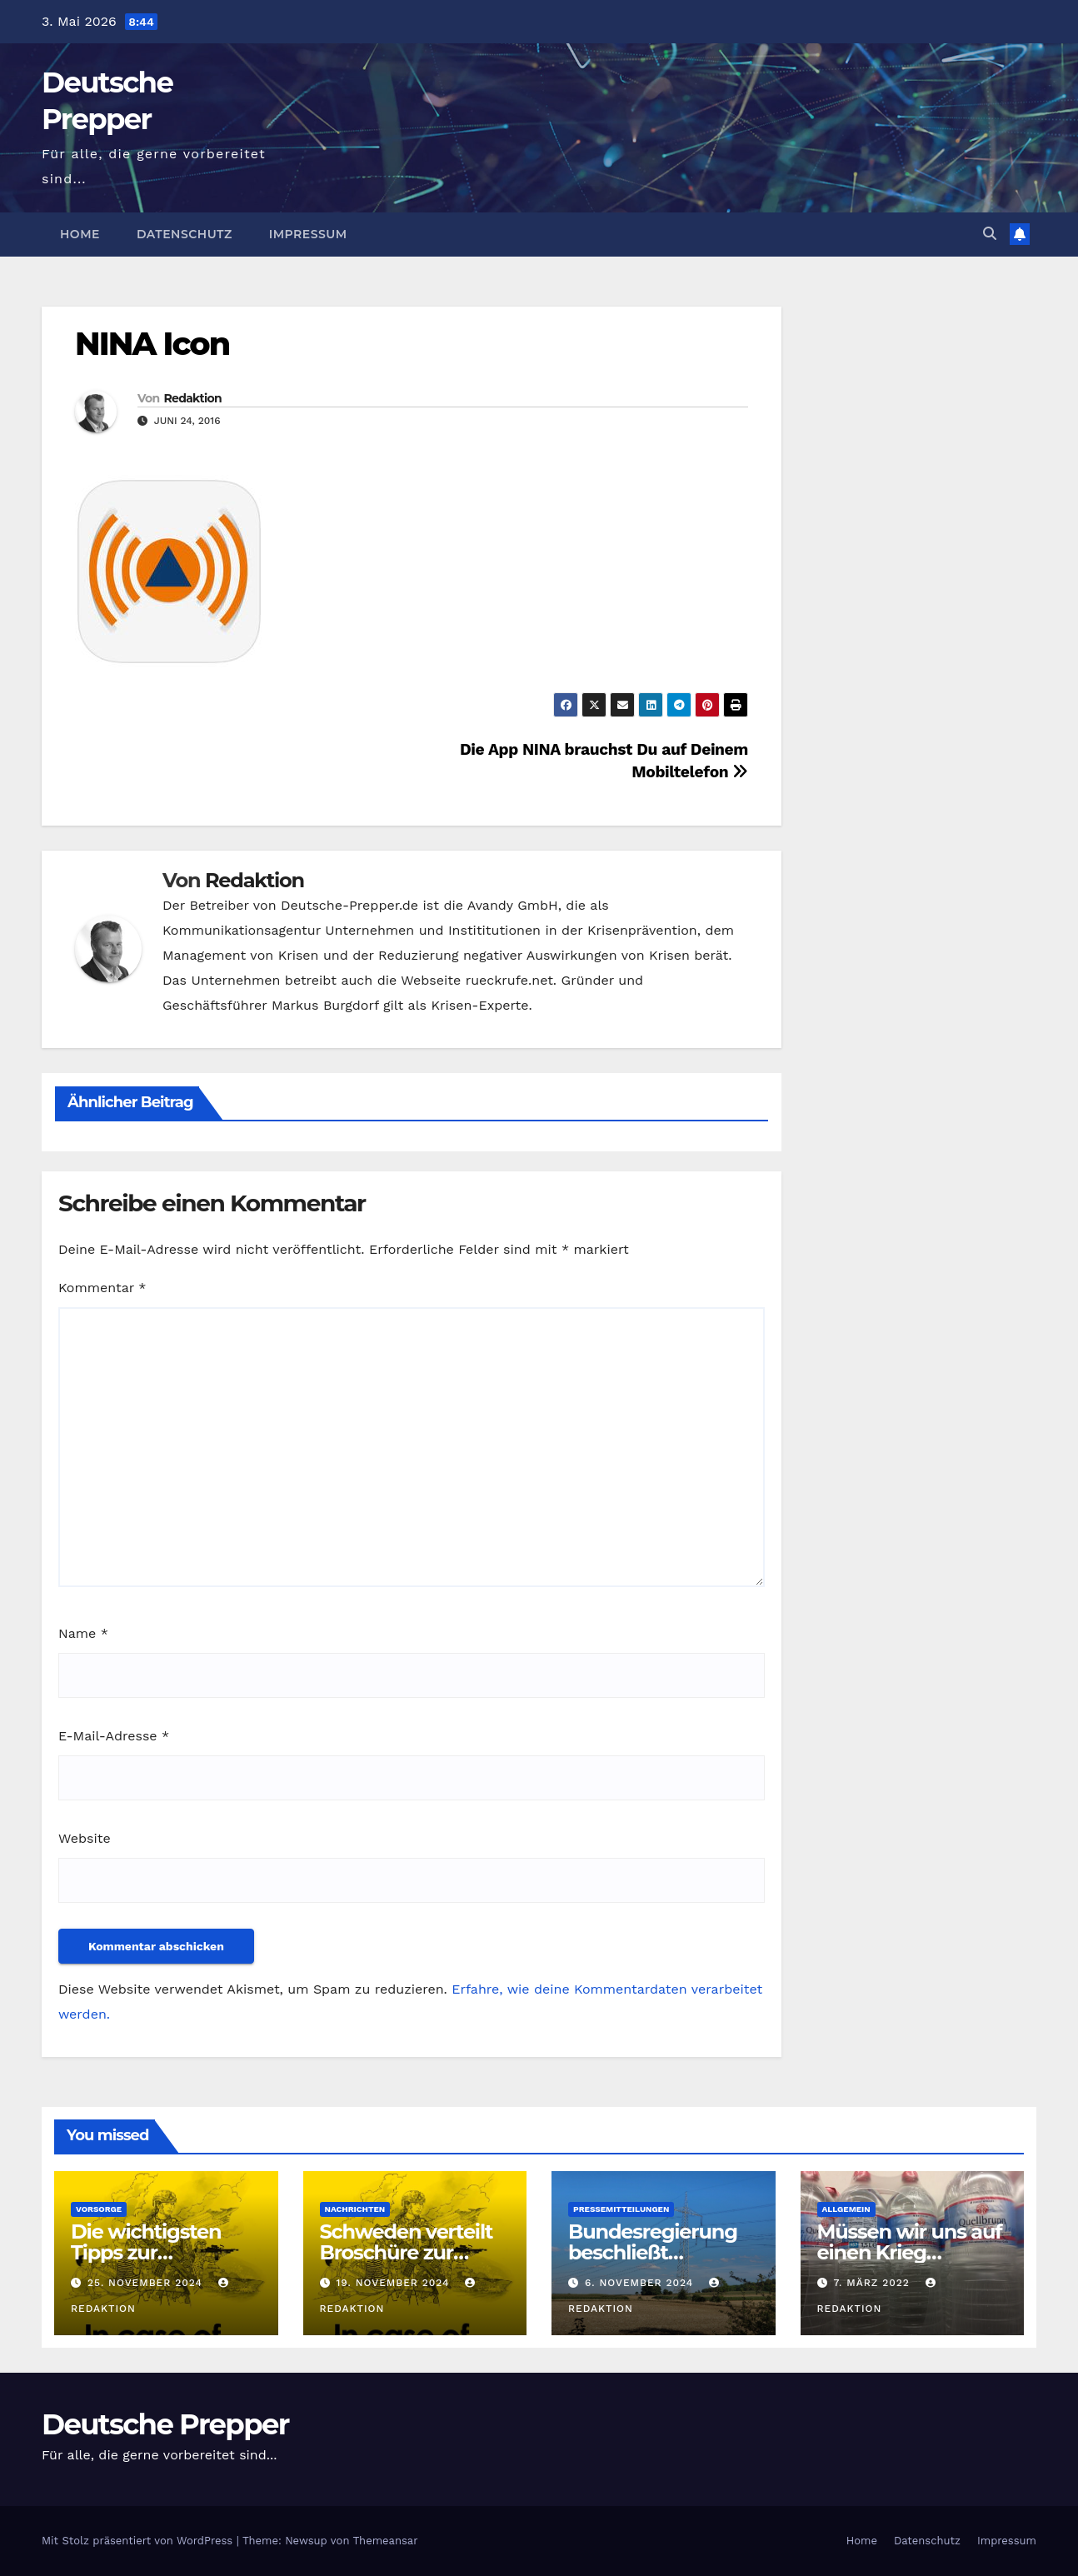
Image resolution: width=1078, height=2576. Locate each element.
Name (83, 1633)
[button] (989, 234)
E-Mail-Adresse (113, 1736)
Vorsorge (99, 2209)
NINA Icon (152, 343)
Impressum (308, 234)
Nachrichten (355, 2209)
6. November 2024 (641, 2283)
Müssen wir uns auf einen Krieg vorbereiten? (909, 2252)
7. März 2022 (873, 2283)
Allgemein (846, 2209)
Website (84, 1838)
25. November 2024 (147, 2283)
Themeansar (385, 2540)
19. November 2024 (394, 2283)
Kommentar (102, 1287)
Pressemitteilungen (621, 2209)
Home (80, 234)
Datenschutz (184, 234)
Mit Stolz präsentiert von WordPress (139, 2540)
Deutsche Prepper (165, 2424)
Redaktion (192, 398)
